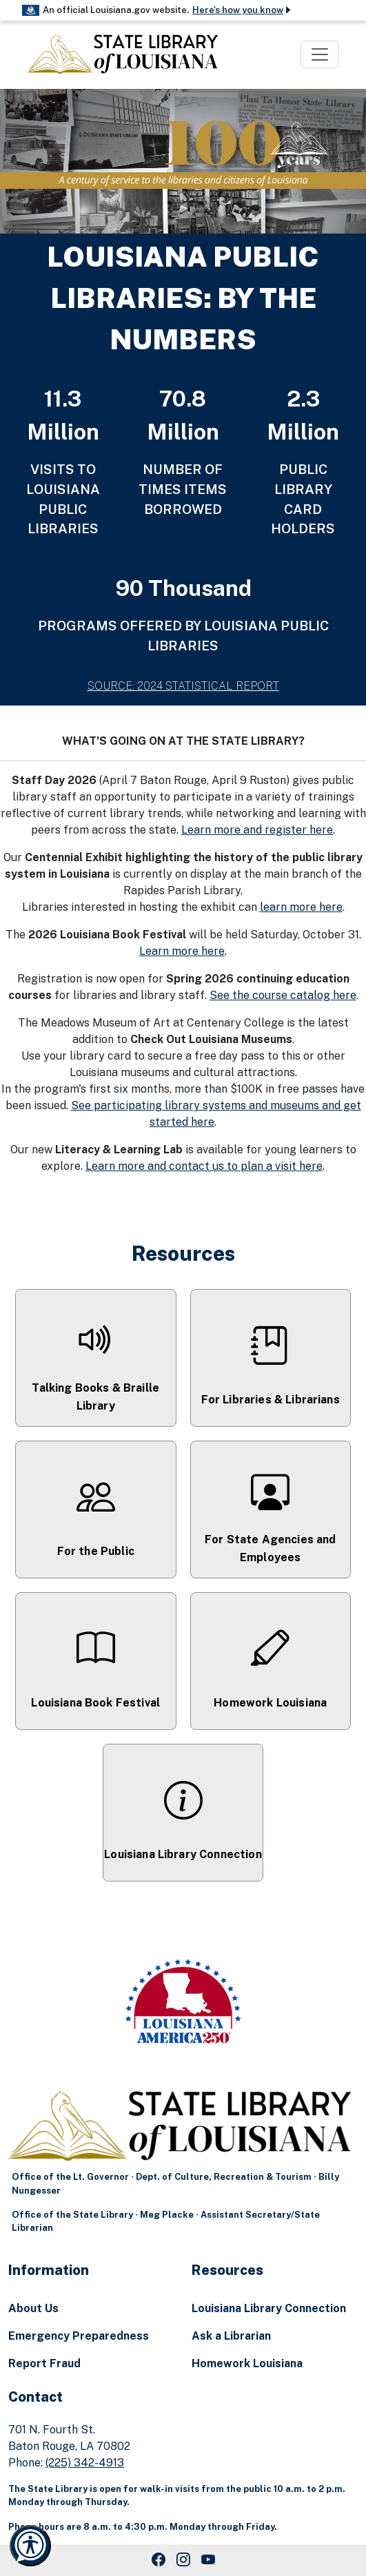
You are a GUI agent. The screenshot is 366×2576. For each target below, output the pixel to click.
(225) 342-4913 (84, 2462)
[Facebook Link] (158, 2560)
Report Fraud (44, 2363)
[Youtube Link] (208, 2560)
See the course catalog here (283, 995)
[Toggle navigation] (320, 54)
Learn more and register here (257, 829)
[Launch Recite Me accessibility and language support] (30, 2545)
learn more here (301, 907)
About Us (33, 2308)
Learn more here (182, 951)
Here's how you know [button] (242, 10)
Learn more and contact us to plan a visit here (204, 1166)
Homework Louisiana (247, 2363)
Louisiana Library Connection (269, 2308)
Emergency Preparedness (78, 2335)
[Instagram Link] (183, 2560)
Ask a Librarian (231, 2335)
